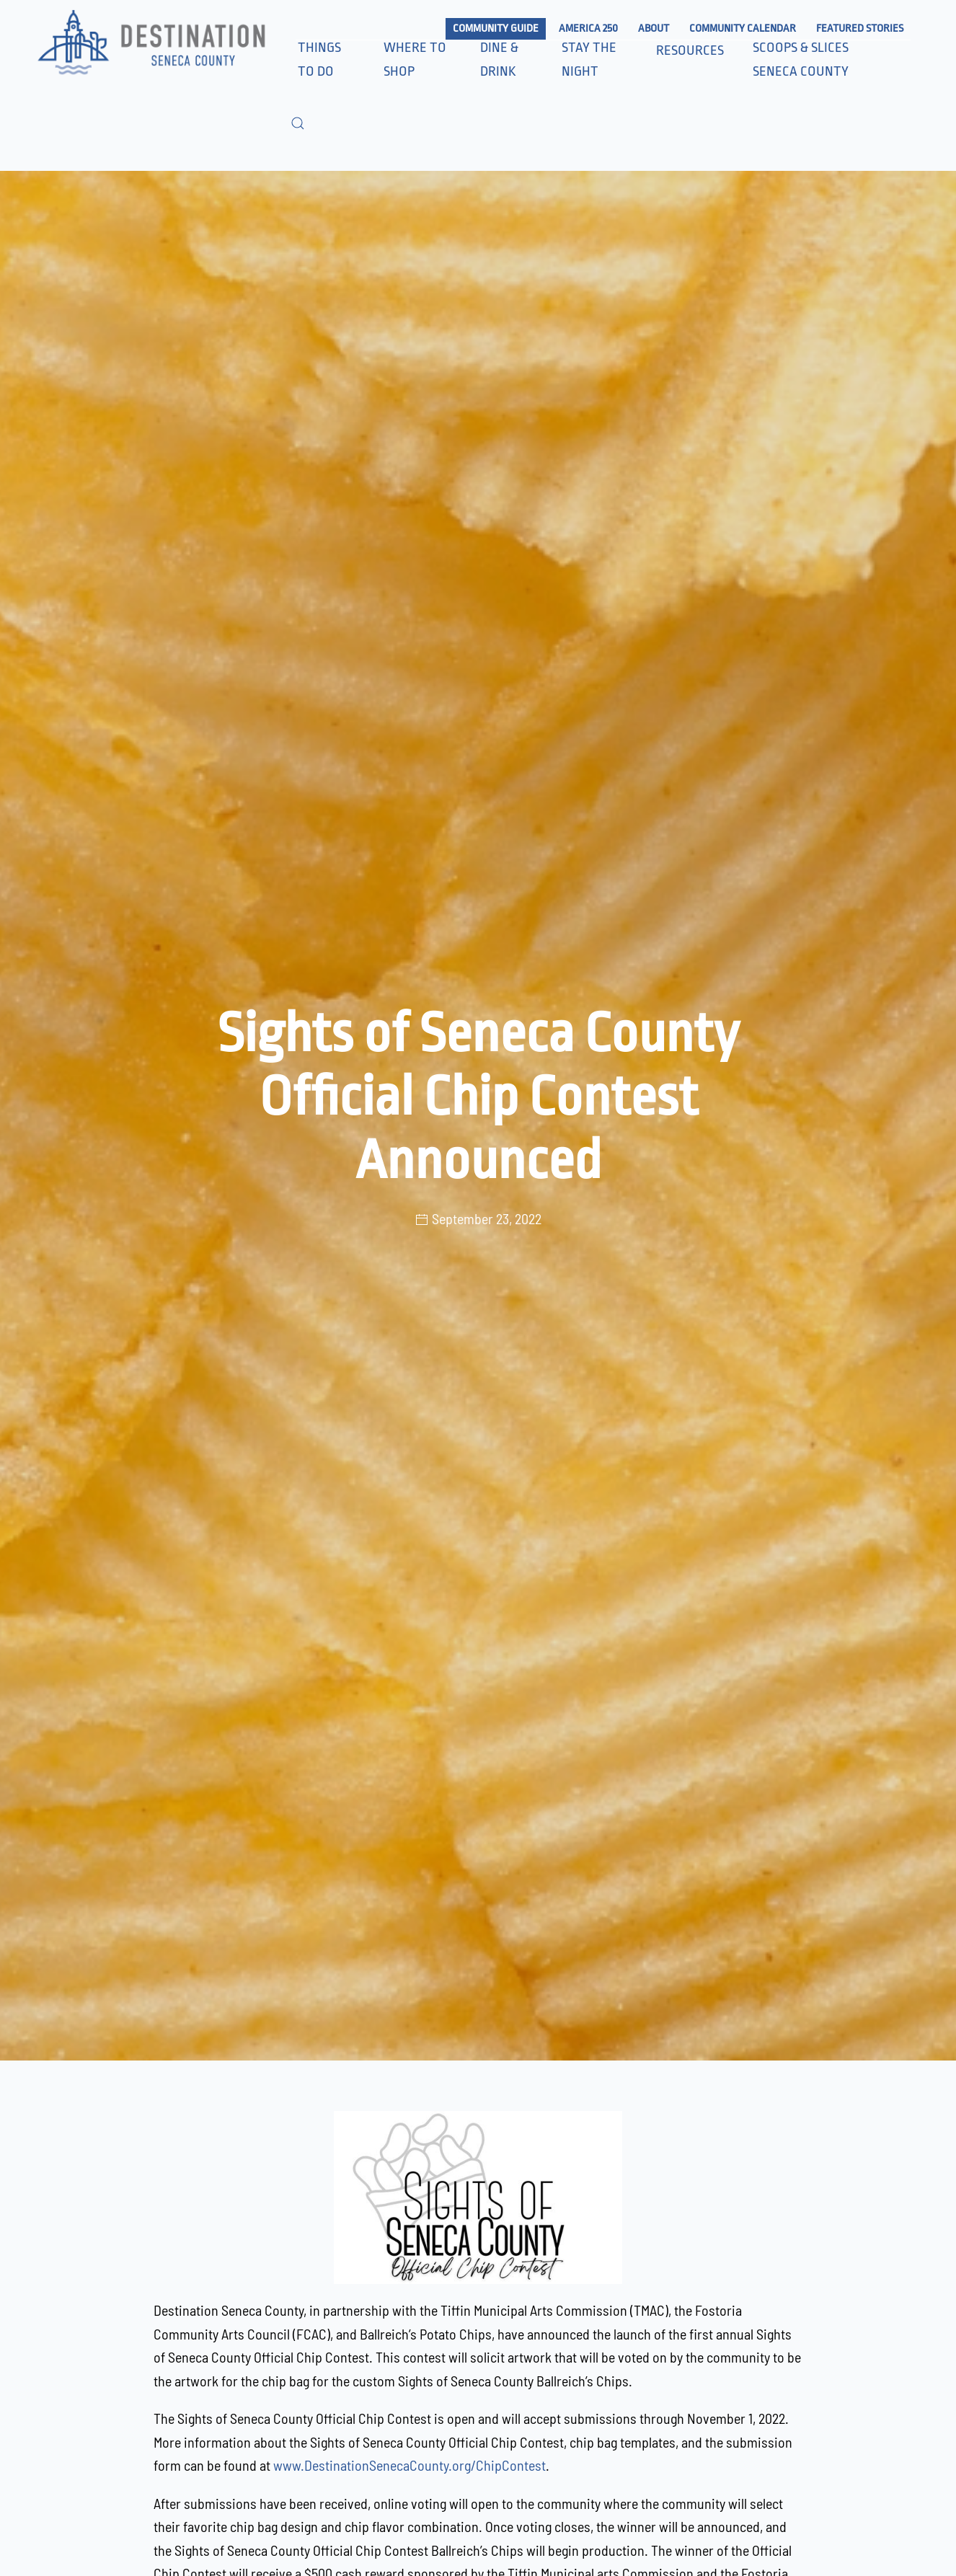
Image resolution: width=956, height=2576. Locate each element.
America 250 (588, 28)
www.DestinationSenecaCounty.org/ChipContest (409, 2465)
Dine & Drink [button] (499, 59)
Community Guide (496, 28)
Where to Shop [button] (415, 59)
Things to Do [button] (319, 59)
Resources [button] (690, 50)
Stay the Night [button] (589, 59)
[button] (297, 123)
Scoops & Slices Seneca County (801, 59)
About (653, 28)
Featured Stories (859, 28)
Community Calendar (742, 28)
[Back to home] (150, 44)
